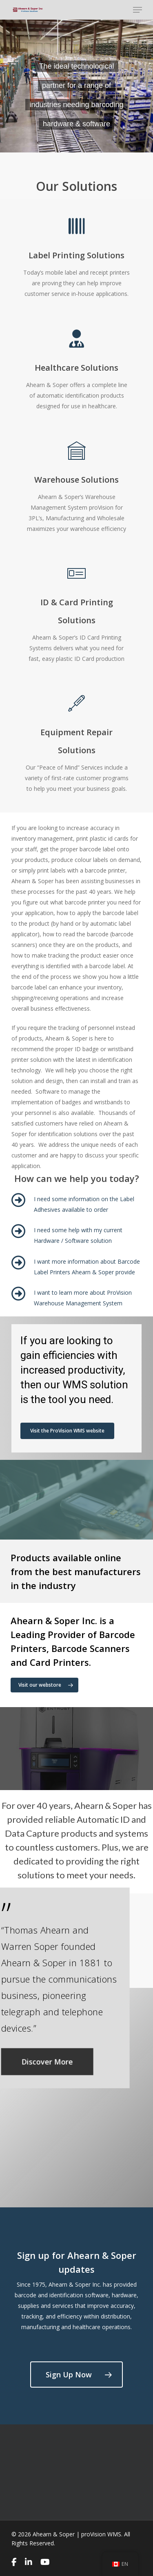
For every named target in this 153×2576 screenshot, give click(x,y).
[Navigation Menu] (137, 10)
